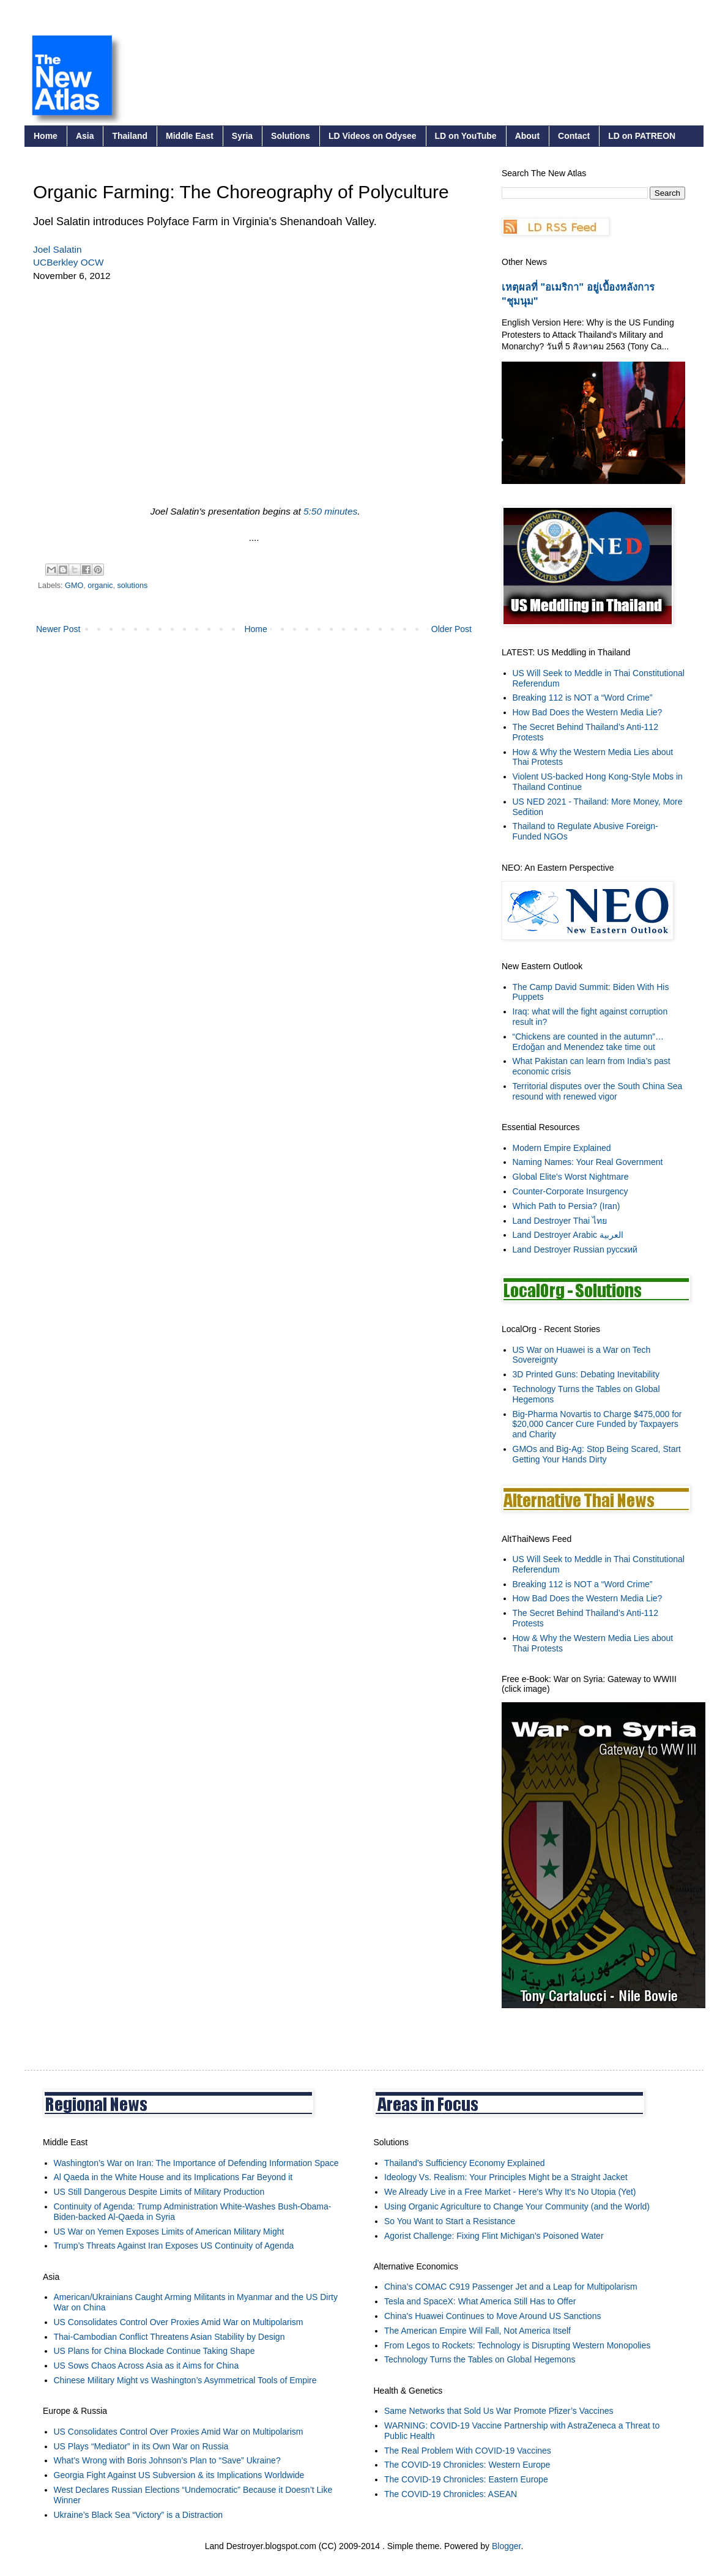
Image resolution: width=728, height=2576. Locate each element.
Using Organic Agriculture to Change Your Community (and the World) (517, 2206)
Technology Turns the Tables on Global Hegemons (480, 2359)
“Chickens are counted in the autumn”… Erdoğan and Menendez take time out (588, 1042)
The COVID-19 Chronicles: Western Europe (467, 2465)
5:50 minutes (330, 511)
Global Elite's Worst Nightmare (571, 1177)
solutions (132, 585)
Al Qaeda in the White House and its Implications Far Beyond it (173, 2177)
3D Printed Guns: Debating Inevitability (586, 1374)
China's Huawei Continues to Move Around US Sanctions (492, 2316)
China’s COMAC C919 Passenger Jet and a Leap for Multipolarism (510, 2286)
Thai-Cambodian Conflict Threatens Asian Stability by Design (169, 2337)
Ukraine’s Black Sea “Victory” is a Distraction (138, 2515)
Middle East (190, 136)
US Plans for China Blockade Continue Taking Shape (154, 2351)
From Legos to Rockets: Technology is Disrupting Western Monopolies (517, 2345)
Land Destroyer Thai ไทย (560, 1221)
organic (100, 585)
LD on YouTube (466, 136)
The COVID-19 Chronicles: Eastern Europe (466, 2479)
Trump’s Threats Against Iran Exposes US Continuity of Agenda (174, 2245)
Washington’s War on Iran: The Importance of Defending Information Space (196, 2163)
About (527, 136)
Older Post (451, 629)
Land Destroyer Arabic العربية (568, 1235)
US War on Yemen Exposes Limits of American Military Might (169, 2231)
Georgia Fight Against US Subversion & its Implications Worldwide (179, 2475)
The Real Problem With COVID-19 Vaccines (467, 2450)
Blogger (506, 2546)
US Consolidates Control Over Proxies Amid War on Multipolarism (178, 2322)
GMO (74, 585)
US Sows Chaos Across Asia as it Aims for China (146, 2365)
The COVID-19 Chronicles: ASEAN (450, 2494)
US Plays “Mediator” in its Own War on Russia (141, 2446)
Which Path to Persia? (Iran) (566, 1206)
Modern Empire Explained (562, 1148)
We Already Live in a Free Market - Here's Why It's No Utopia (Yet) (510, 2192)
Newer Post (58, 629)
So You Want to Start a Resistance (449, 2221)
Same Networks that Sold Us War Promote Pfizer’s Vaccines (499, 2411)
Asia (85, 136)
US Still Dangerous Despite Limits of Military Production (159, 2192)
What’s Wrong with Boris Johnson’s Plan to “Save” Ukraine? (167, 2460)
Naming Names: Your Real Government (588, 1162)
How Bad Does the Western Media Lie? (588, 712)
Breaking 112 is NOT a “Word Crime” (583, 697)
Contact (574, 136)
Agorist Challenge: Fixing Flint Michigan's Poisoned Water (494, 2236)
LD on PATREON (641, 136)
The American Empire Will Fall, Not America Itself (477, 2331)
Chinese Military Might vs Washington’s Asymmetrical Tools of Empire (185, 2380)
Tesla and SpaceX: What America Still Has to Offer (480, 2301)
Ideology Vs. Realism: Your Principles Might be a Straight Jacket (506, 2177)
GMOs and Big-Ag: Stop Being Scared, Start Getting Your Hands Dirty (597, 1454)
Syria (242, 136)
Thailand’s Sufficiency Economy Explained (464, 2163)
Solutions (290, 136)
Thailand (129, 136)
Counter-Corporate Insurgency (570, 1191)
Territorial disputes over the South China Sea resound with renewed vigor (598, 1091)
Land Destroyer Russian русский (575, 1249)
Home (46, 136)
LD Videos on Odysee (373, 136)
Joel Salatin (57, 249)
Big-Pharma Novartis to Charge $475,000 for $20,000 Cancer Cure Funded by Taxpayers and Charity (597, 1424)
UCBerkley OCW (68, 262)
